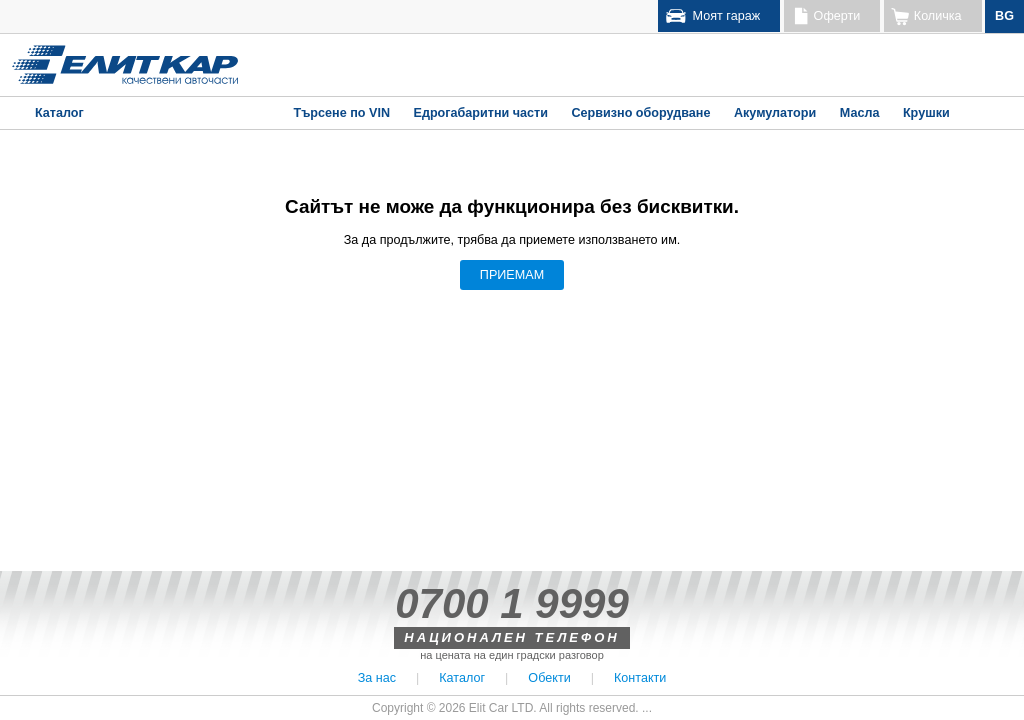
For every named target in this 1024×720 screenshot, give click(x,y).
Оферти (837, 16)
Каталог (59, 113)
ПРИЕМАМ (512, 275)
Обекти (549, 678)
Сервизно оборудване (640, 113)
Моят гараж (726, 16)
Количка (938, 16)
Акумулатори (775, 113)
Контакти (640, 678)
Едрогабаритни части (480, 113)
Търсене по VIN (342, 113)
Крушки (926, 113)
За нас (377, 678)
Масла (860, 113)
